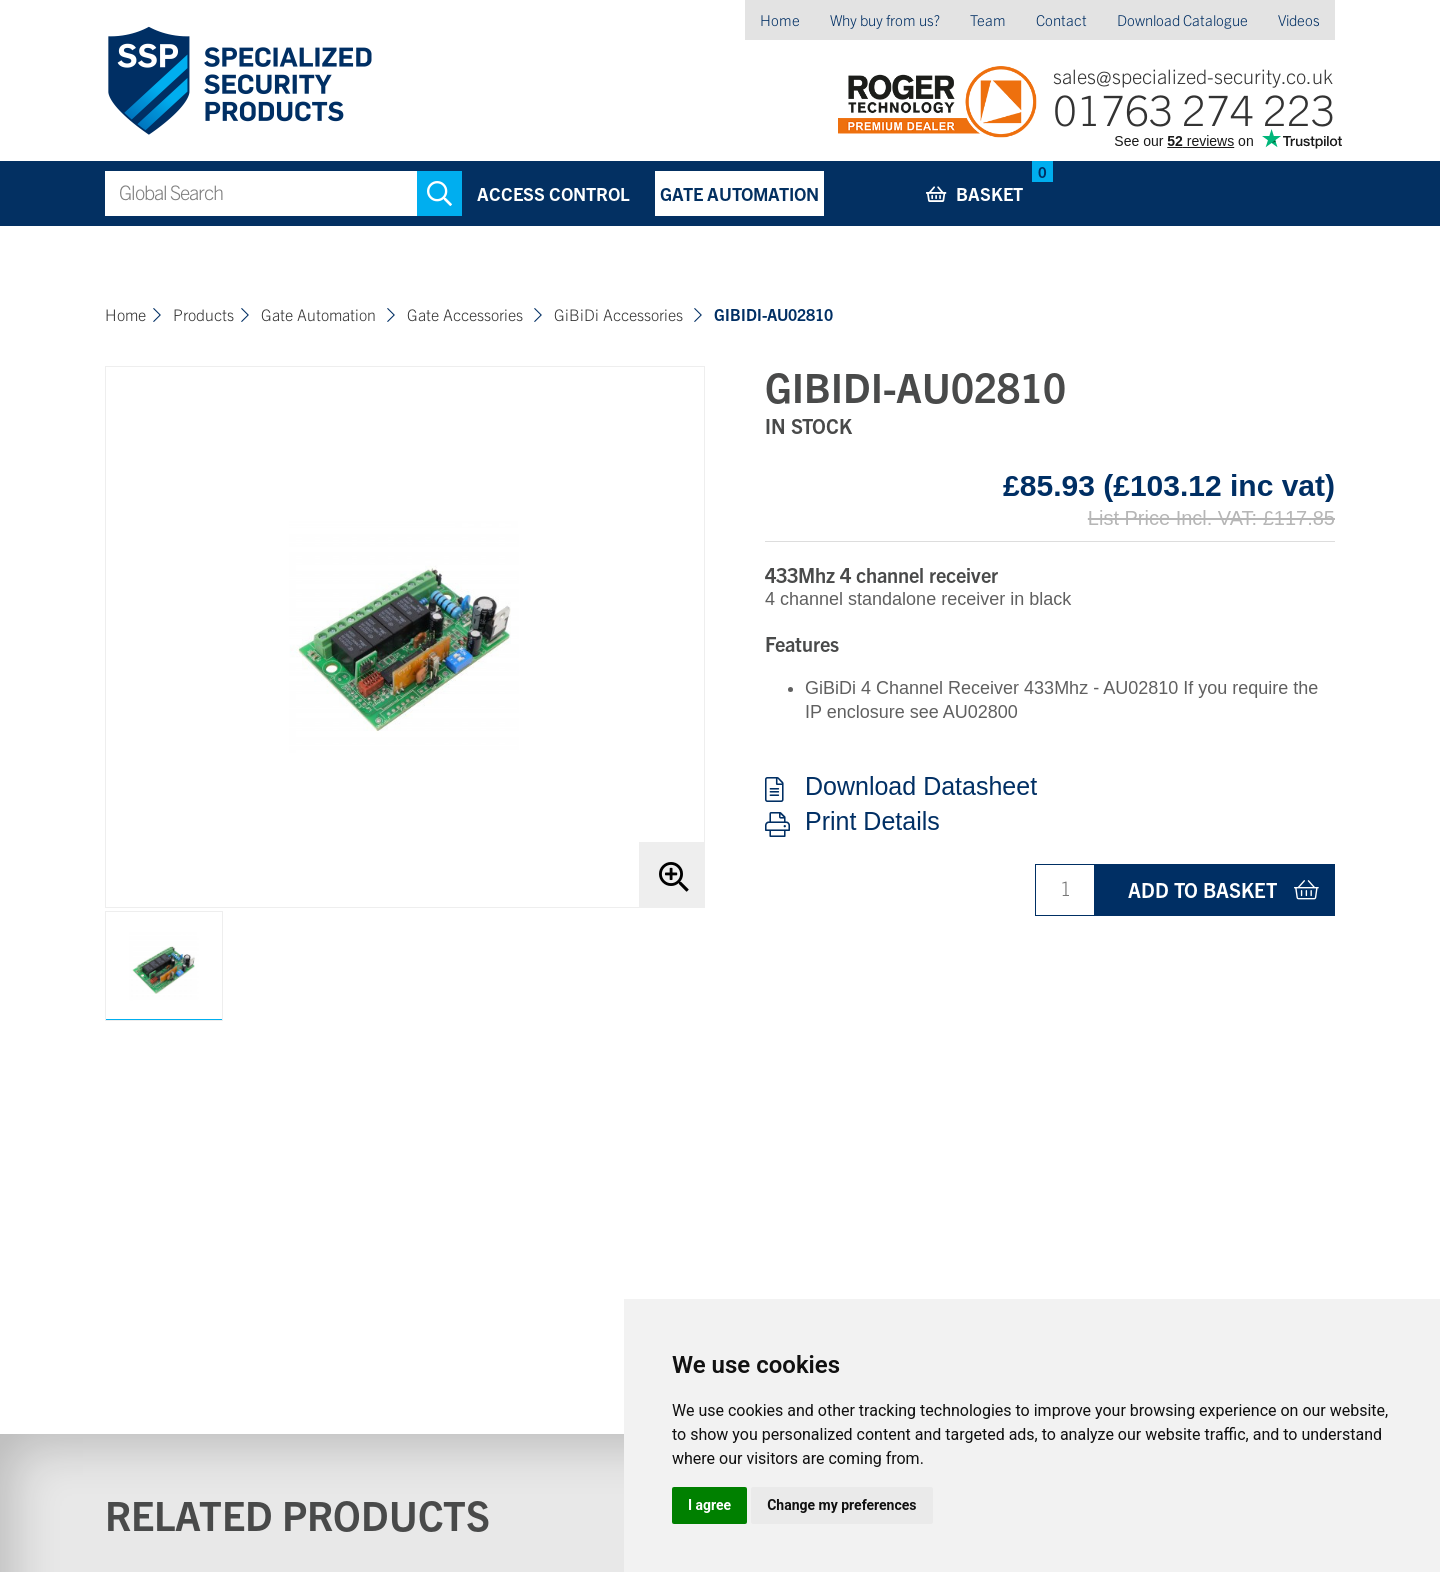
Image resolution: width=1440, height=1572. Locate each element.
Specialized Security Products (238, 81)
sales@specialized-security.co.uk (1193, 75)
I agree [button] (709, 1505)
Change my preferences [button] (841, 1505)
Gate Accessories (467, 314)
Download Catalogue (1182, 19)
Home (780, 19)
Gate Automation (739, 193)
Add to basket (1202, 889)
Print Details (872, 822)
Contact (1061, 19)
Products (203, 314)
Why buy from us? (885, 19)
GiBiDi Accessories (620, 314)
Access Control (553, 193)
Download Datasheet (921, 787)
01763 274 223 (1194, 107)
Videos (1299, 19)
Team (988, 19)
